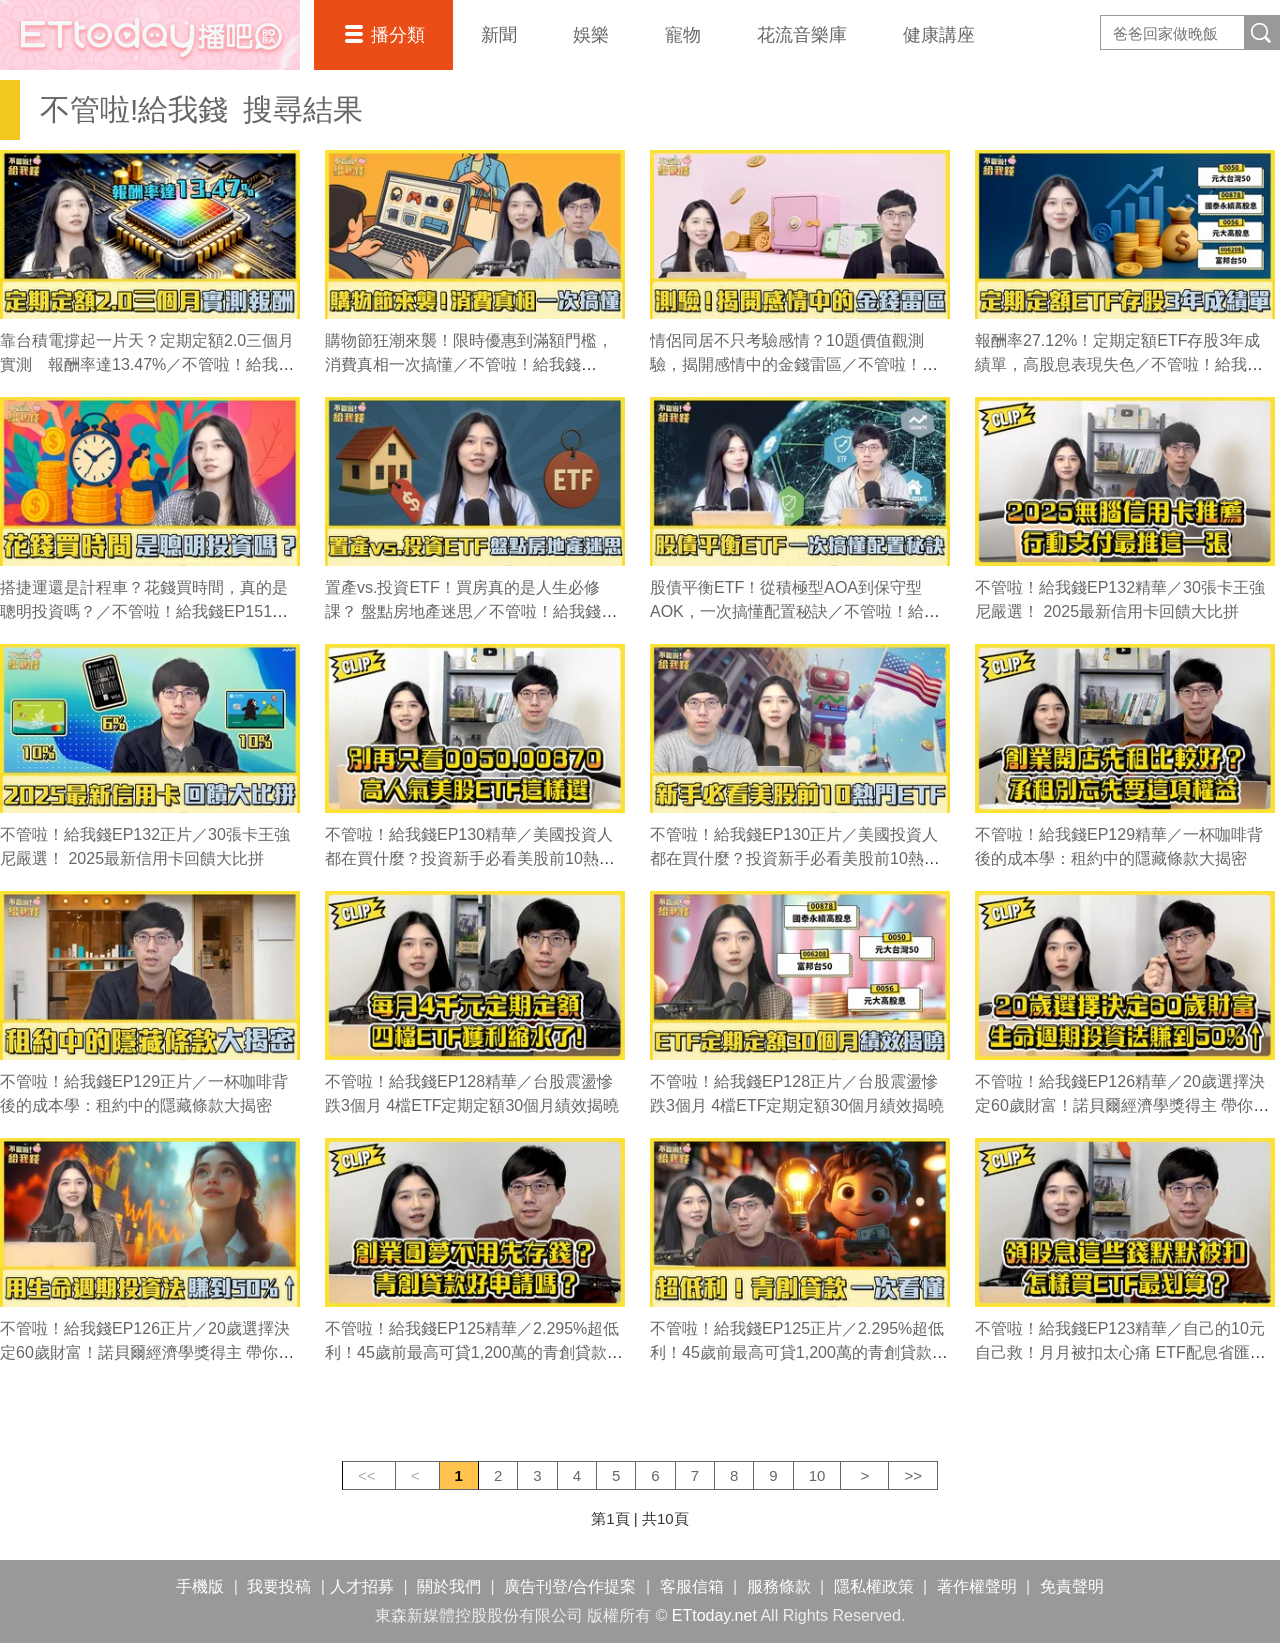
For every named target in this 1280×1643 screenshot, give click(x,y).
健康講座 (939, 35)
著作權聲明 (977, 1586)
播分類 (398, 35)
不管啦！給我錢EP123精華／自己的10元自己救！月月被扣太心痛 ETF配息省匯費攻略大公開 (1120, 1352)
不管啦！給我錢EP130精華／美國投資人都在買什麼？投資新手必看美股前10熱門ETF (470, 858)
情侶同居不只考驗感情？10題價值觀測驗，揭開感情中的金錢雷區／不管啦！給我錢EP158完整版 (794, 364)
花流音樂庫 (802, 35)
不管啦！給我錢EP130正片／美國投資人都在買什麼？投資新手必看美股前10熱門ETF (795, 858)
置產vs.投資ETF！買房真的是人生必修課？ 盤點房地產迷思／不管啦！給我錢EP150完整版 (463, 611)
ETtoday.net (714, 1615)
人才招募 (362, 1586)
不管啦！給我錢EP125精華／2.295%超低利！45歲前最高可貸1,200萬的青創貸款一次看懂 (474, 1352)
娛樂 (591, 35)
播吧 (150, 35)
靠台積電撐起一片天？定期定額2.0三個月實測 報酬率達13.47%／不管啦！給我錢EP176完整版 (147, 364)
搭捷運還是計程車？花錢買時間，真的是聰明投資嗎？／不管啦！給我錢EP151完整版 (144, 611)
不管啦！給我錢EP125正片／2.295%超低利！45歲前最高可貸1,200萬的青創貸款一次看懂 (799, 1352)
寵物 (683, 35)
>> (913, 1475)
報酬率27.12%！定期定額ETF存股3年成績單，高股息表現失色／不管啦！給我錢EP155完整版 (1119, 364)
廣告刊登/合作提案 (570, 1586)
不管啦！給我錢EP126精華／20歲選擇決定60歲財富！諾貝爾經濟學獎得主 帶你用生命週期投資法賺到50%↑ (1122, 1105)
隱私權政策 (874, 1586)
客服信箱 (692, 1586)
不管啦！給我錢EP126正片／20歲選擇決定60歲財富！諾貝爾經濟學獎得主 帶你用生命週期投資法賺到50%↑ (147, 1352)
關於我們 (449, 1586)
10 (817, 1475)
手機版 (200, 1586)
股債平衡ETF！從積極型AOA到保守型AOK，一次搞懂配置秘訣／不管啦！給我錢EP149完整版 (795, 611)
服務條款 (779, 1586)
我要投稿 (279, 1586)
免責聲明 (1072, 1586)
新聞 (499, 35)
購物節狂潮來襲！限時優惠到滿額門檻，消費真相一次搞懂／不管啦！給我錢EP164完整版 (469, 364)
